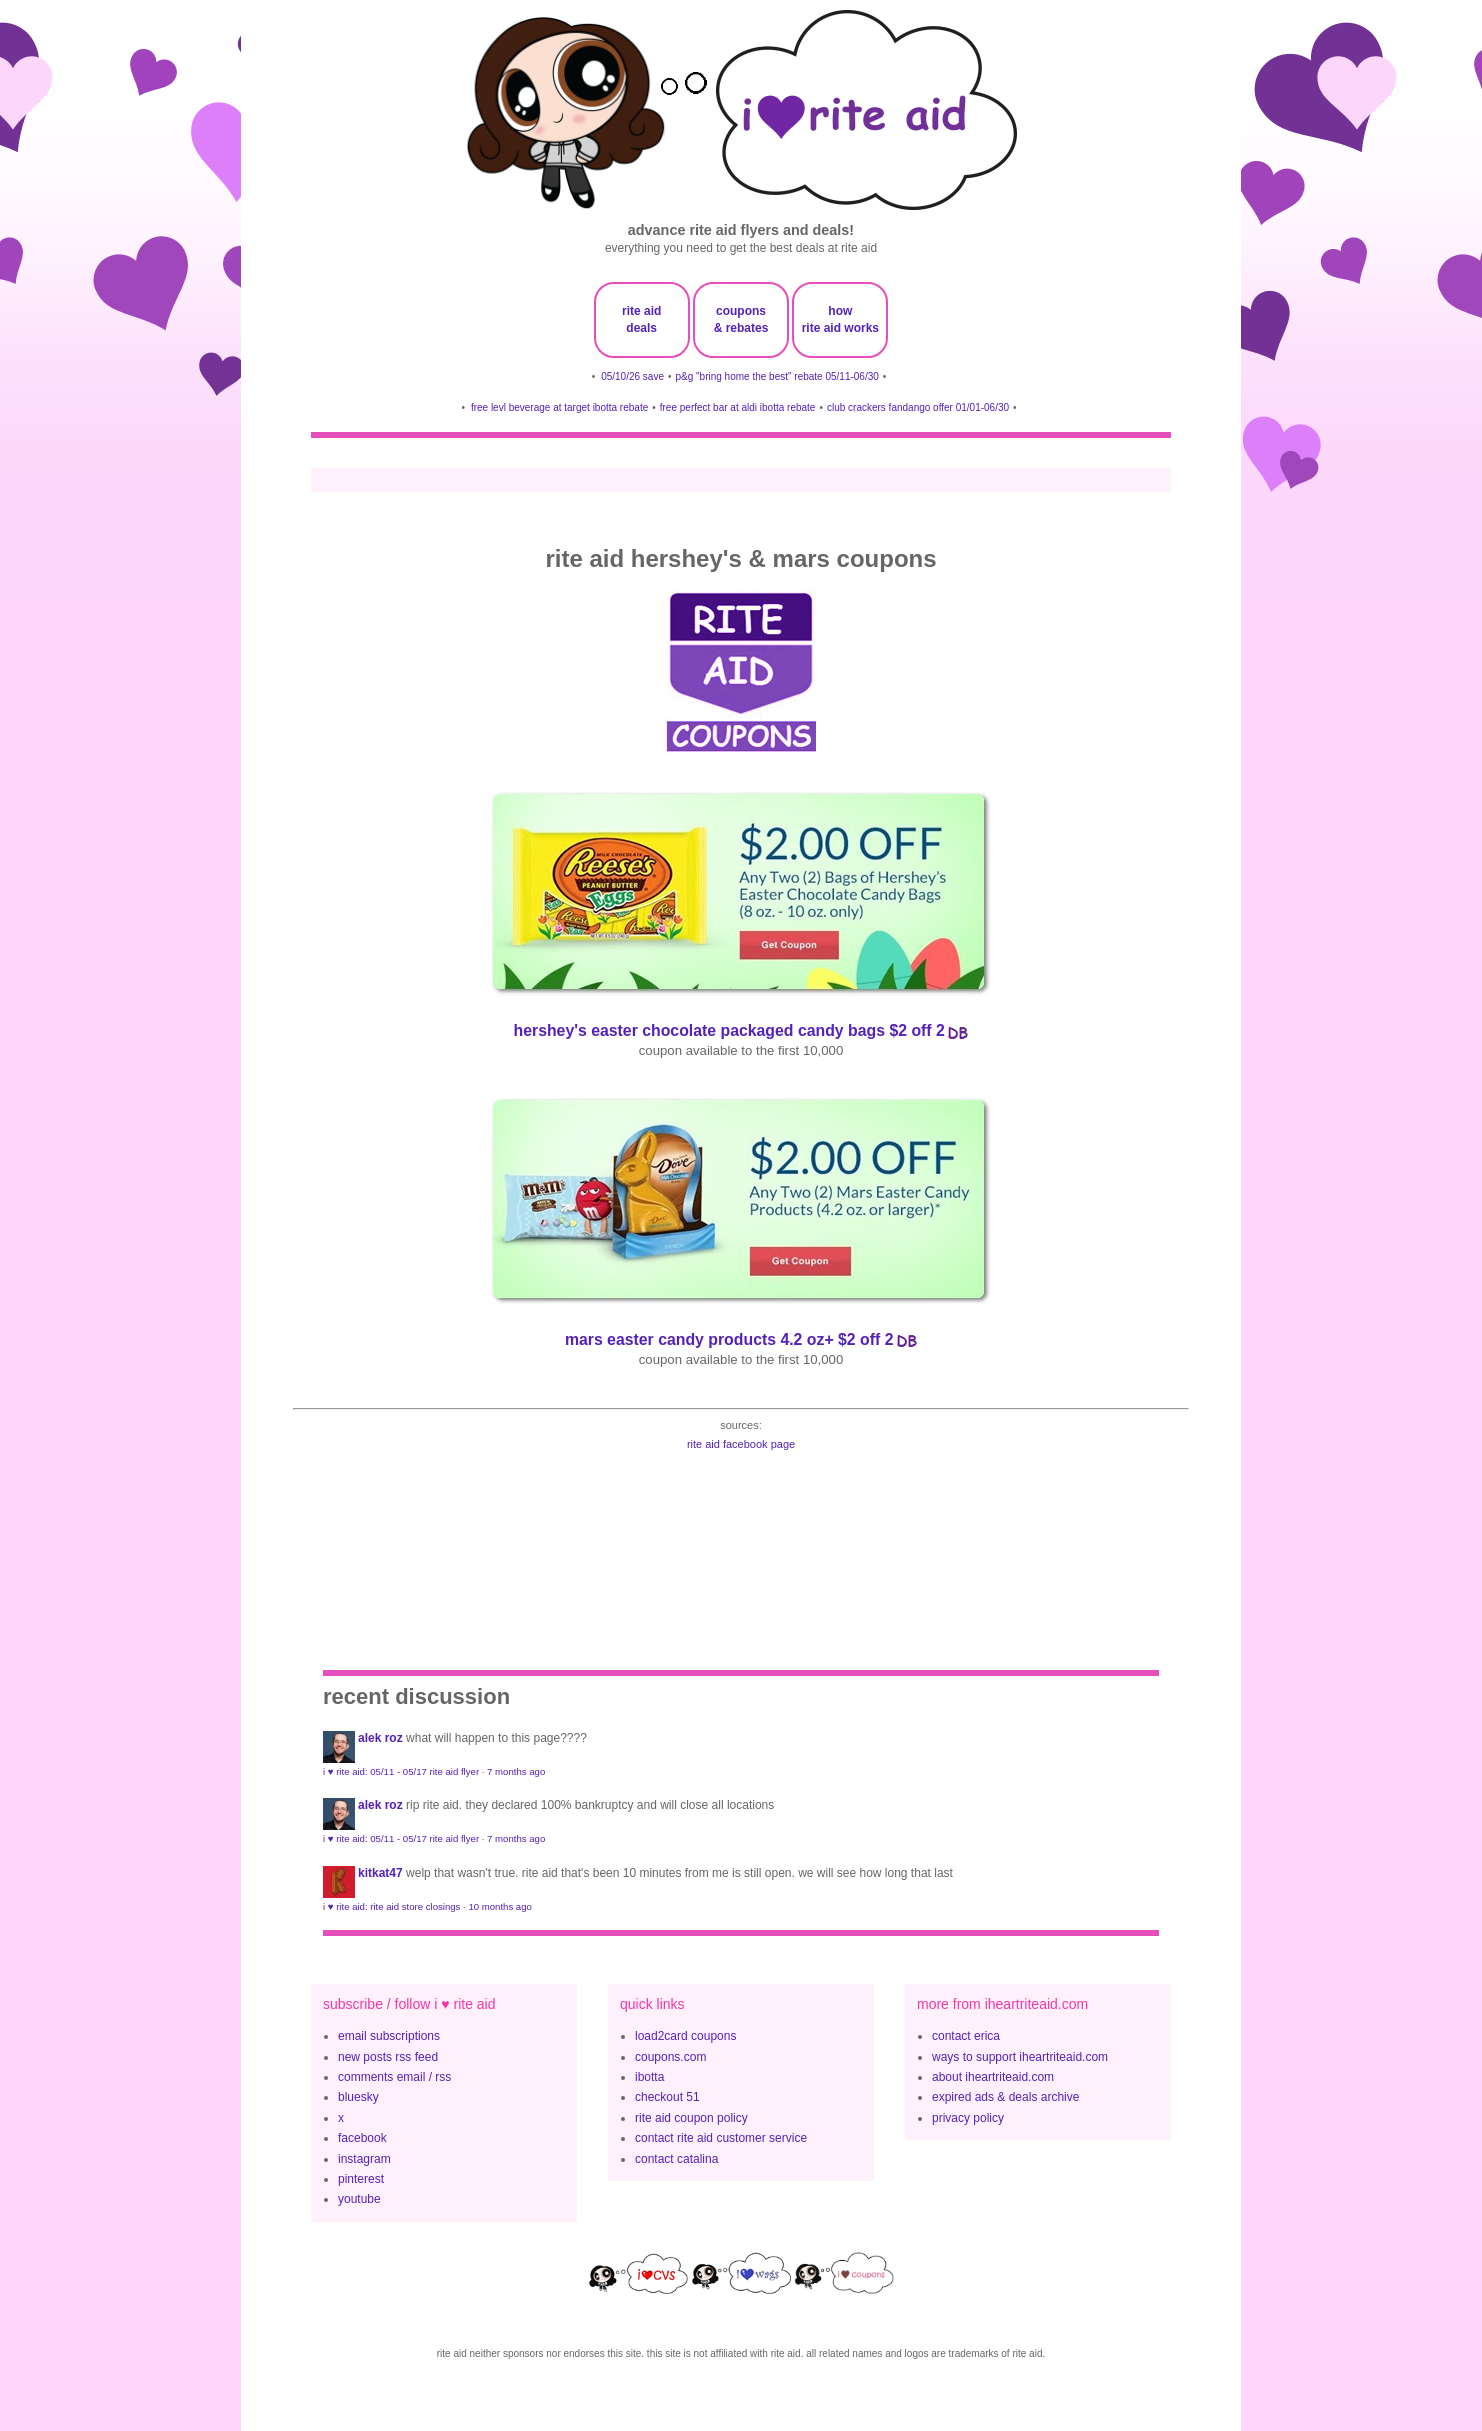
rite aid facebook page (741, 1444)
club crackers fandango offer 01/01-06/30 (918, 407)
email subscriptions (389, 2036)
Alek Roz (380, 1738)
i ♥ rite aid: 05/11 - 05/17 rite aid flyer (401, 1771)
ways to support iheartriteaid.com (1020, 2057)
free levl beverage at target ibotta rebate (559, 407)
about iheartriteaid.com (993, 2077)
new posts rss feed (388, 2057)
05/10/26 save (632, 376)
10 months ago (499, 1906)
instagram (364, 2159)
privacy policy (968, 2118)
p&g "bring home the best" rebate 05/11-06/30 (776, 376)
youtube (359, 2199)
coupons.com (670, 2057)
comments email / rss (394, 2077)
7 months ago (516, 1771)
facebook (362, 2138)
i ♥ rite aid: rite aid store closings (391, 1906)
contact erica (966, 2036)
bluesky (358, 2097)
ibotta (649, 2077)
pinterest (361, 2179)
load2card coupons (685, 2036)
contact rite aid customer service (721, 2138)
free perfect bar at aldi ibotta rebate (738, 407)
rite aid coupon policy (691, 2118)
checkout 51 (667, 2097)
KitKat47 (380, 1873)
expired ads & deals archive (1005, 2097)
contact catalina (676, 2159)
